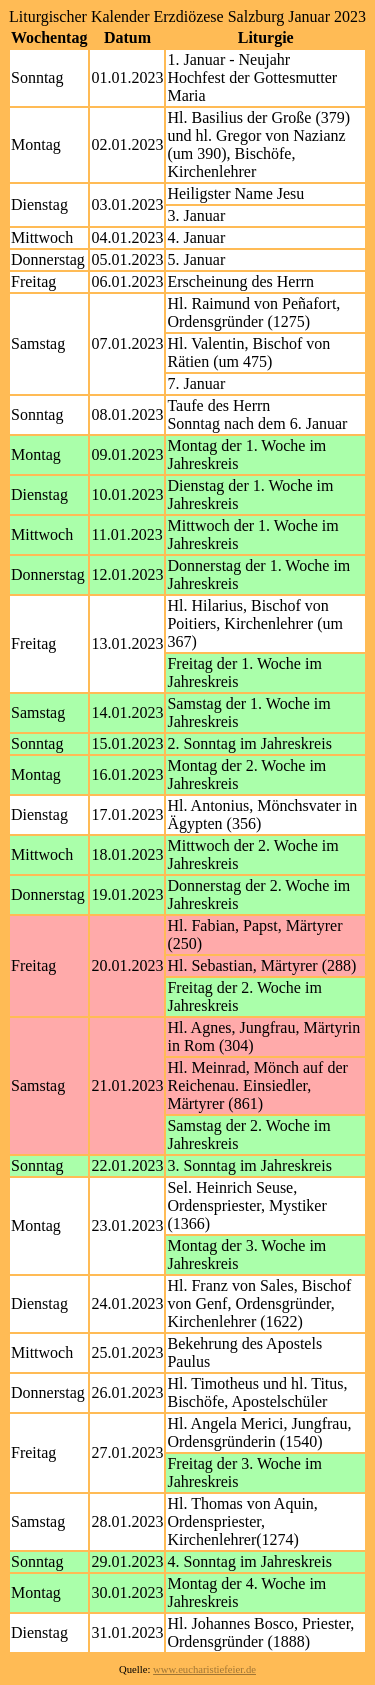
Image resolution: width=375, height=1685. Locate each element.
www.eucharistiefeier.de (204, 1669)
